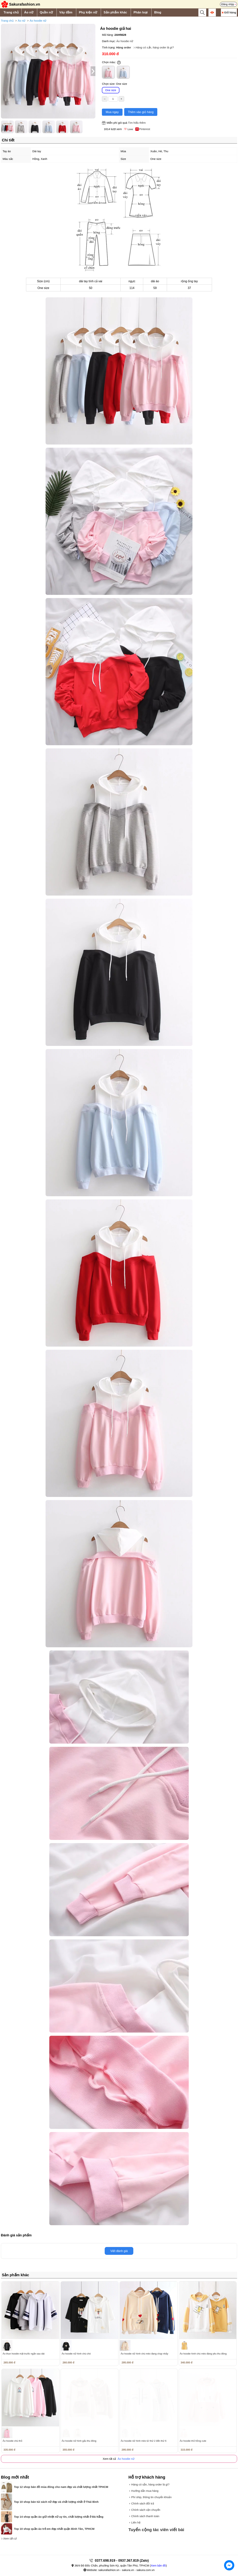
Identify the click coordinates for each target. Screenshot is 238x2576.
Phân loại (141, 12)
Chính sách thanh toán (145, 2516)
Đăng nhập (227, 4)
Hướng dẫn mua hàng (144, 2490)
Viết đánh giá (119, 2251)
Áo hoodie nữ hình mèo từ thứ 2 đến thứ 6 (143, 2440)
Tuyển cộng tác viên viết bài (156, 2529)
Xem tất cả (9, 2538)
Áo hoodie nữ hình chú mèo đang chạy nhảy (144, 2353)
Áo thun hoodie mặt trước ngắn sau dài (23, 2353)
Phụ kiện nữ (88, 12)
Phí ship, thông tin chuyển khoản (151, 2497)
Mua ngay (112, 112)
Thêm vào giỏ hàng (141, 112)
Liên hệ (135, 2522)
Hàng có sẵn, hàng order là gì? (155, 47)
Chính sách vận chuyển (145, 2509)
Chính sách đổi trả (142, 2503)
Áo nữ (28, 12)
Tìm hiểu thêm (137, 122)
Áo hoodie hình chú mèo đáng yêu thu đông (203, 2353)
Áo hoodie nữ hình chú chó (76, 2353)
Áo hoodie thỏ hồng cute (193, 2440)
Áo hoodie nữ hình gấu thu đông (79, 2440)
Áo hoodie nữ (38, 20)
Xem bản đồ (158, 2565)
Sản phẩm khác (115, 12)
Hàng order (123, 47)
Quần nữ (46, 12)
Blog (157, 12)
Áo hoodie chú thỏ (12, 2440)
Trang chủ (11, 12)
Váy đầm (65, 12)
